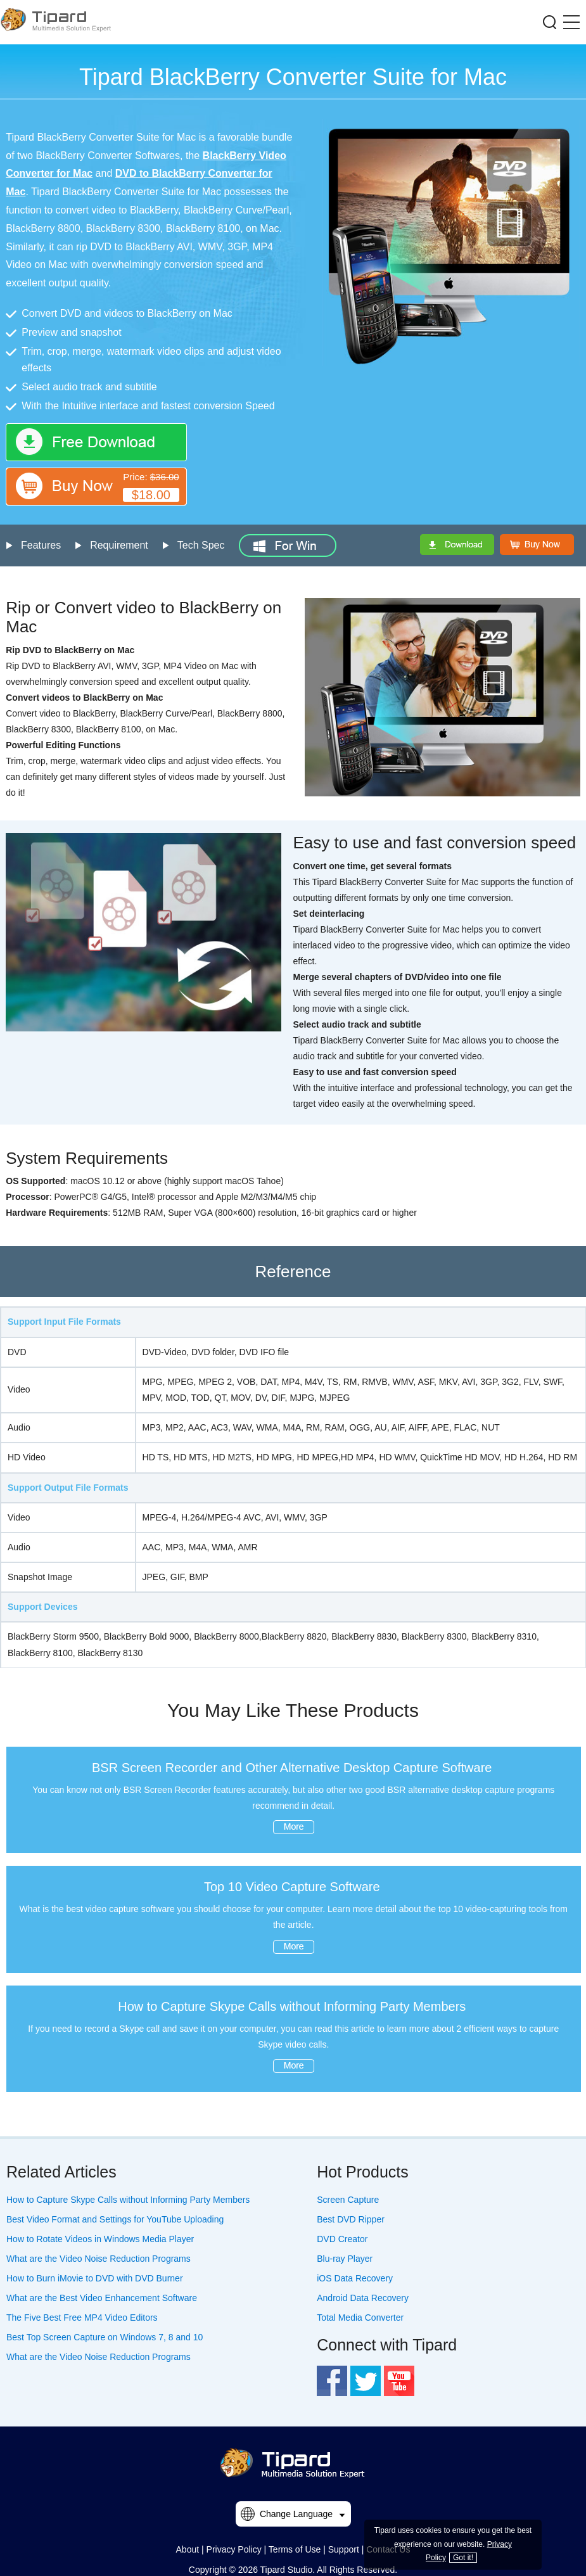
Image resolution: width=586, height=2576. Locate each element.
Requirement (119, 545)
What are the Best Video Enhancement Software (101, 2298)
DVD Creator (342, 2239)
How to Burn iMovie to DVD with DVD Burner (94, 2278)
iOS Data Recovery (355, 2278)
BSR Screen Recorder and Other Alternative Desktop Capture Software (292, 1768)
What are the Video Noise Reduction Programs (98, 2259)
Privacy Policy (234, 2549)
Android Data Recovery (363, 2298)
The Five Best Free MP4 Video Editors (82, 2317)
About (188, 2549)
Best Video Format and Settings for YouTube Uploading (115, 2219)
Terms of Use (295, 2549)
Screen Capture (348, 2200)
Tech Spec (201, 545)
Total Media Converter (360, 2317)
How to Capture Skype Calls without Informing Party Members (292, 2006)
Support (343, 2549)
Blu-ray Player (345, 2259)
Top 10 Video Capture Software (292, 1887)
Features (41, 545)
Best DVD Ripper (351, 2219)
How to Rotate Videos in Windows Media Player (100, 2239)
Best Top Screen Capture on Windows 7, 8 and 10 (104, 2337)
